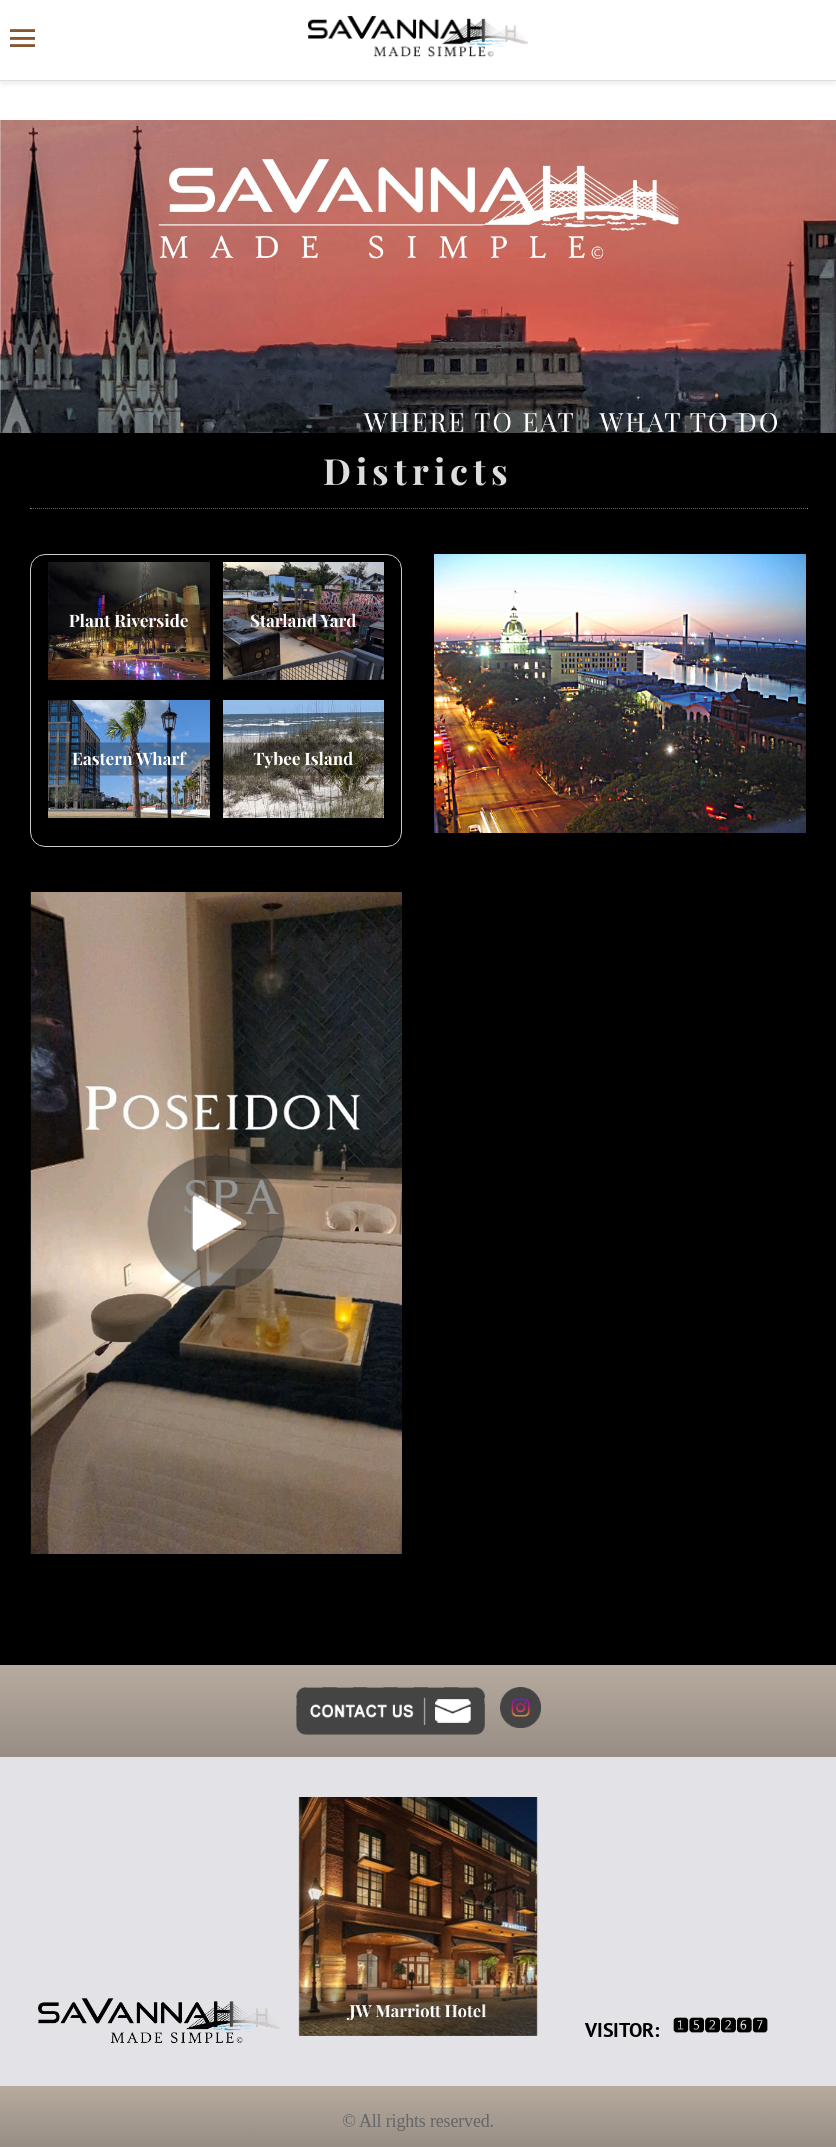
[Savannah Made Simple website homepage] (418, 37)
